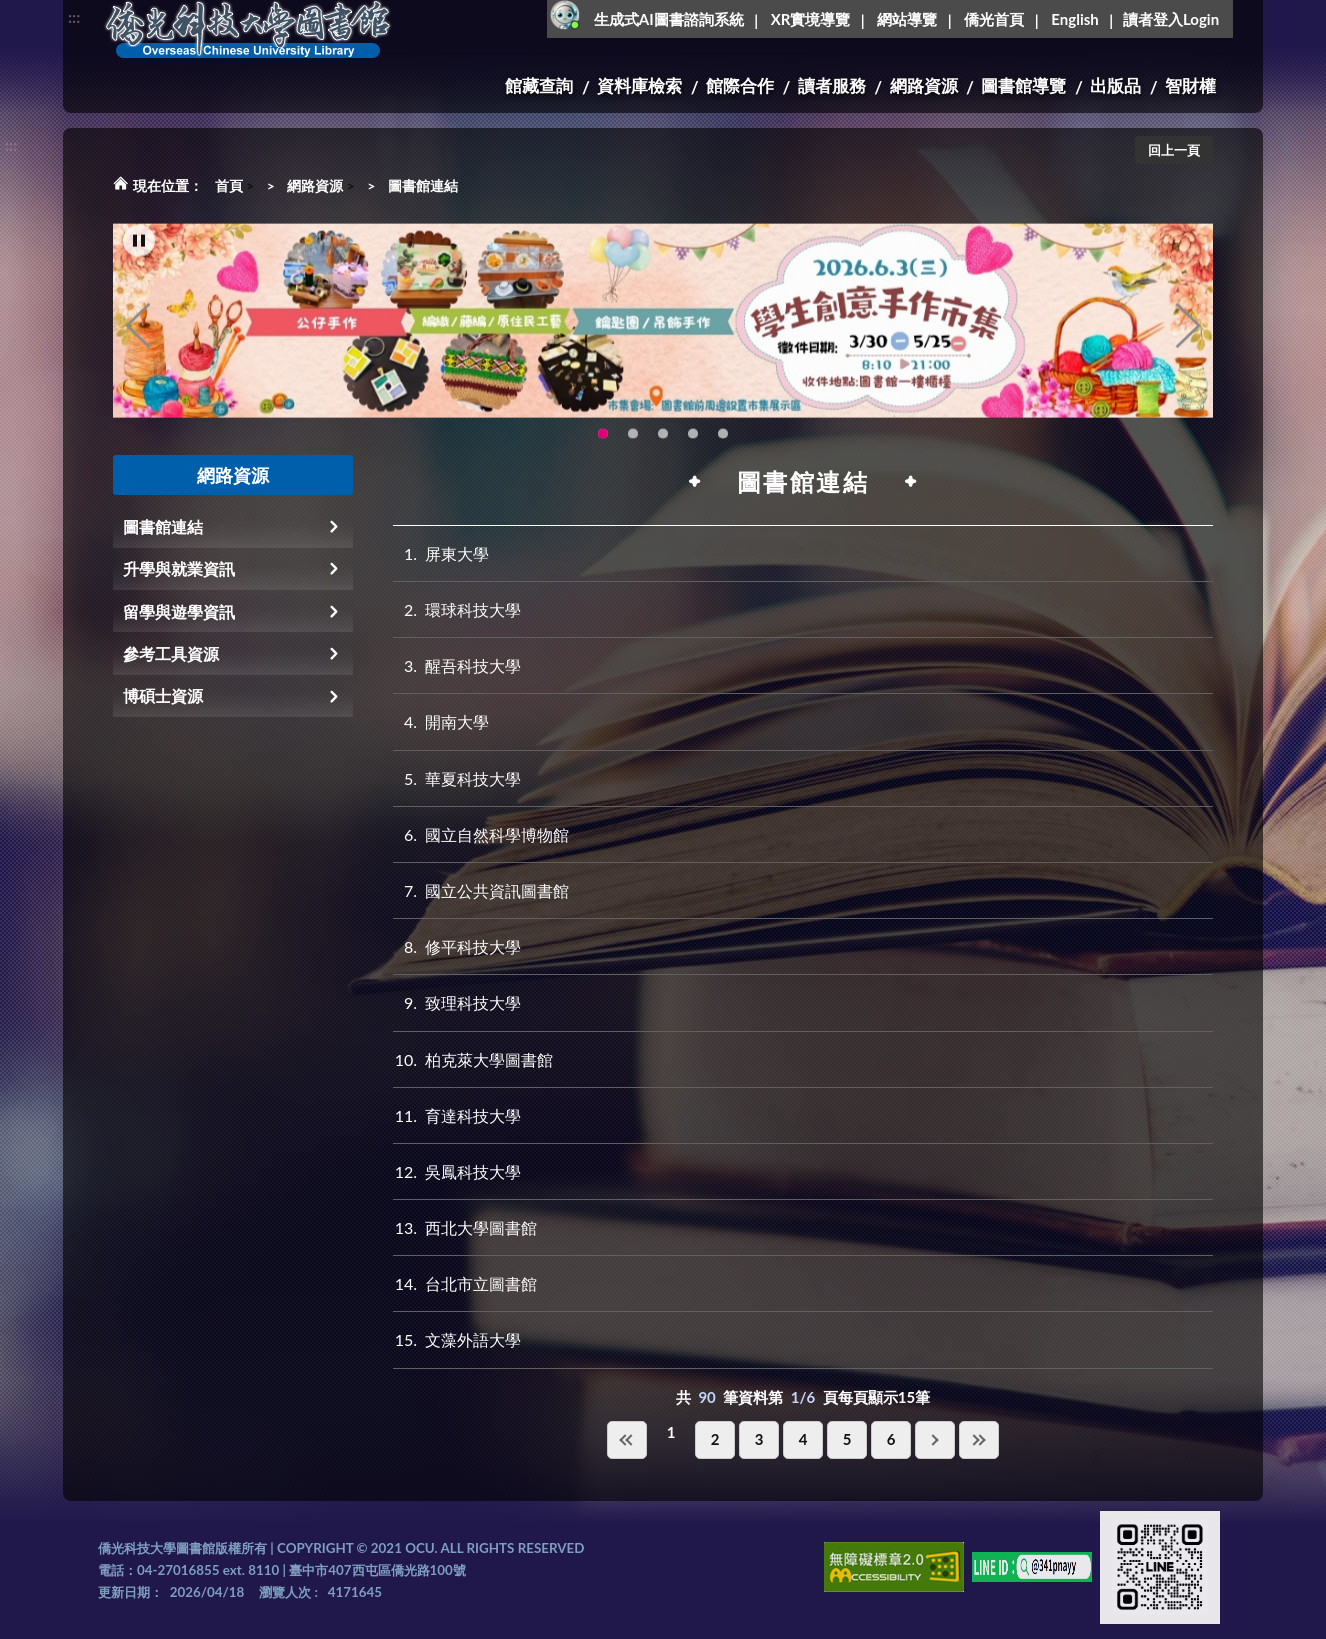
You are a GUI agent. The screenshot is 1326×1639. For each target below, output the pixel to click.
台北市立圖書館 (465, 1283)
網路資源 (924, 85)
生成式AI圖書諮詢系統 (669, 19)
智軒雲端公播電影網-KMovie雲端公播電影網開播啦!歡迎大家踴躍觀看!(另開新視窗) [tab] (693, 453)
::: (74, 16)
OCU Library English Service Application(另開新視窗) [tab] (633, 453)
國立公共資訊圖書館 (481, 890)
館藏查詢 (539, 85)
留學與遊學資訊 (179, 611)
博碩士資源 (163, 695)
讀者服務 (832, 85)
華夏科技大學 (457, 778)
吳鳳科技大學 (457, 1171)
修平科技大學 (457, 946)
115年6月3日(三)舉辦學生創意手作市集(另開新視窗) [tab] (603, 453)
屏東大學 (441, 553)
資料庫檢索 (639, 85)
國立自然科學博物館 (481, 834)
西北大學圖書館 (465, 1227)
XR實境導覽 (811, 19)
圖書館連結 (423, 185)
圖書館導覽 (1023, 85)
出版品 (1115, 85)
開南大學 (441, 721)
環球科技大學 (457, 609)
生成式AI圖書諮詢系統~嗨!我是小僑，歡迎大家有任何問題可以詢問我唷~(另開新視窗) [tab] (723, 453)
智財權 (1190, 85)
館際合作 (740, 85)
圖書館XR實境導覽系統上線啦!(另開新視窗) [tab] (663, 453)
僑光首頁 (994, 19)
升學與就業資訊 (179, 568)
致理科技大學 (457, 1002)
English (1074, 19)
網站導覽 (907, 19)
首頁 (229, 185)
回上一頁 (1174, 150)
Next (1188, 345)
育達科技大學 (457, 1115)
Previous (138, 345)
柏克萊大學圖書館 (473, 1059)
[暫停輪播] (139, 260)
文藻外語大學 (457, 1339)
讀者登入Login (1171, 19)
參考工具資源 (171, 653)
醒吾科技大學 (457, 665)
